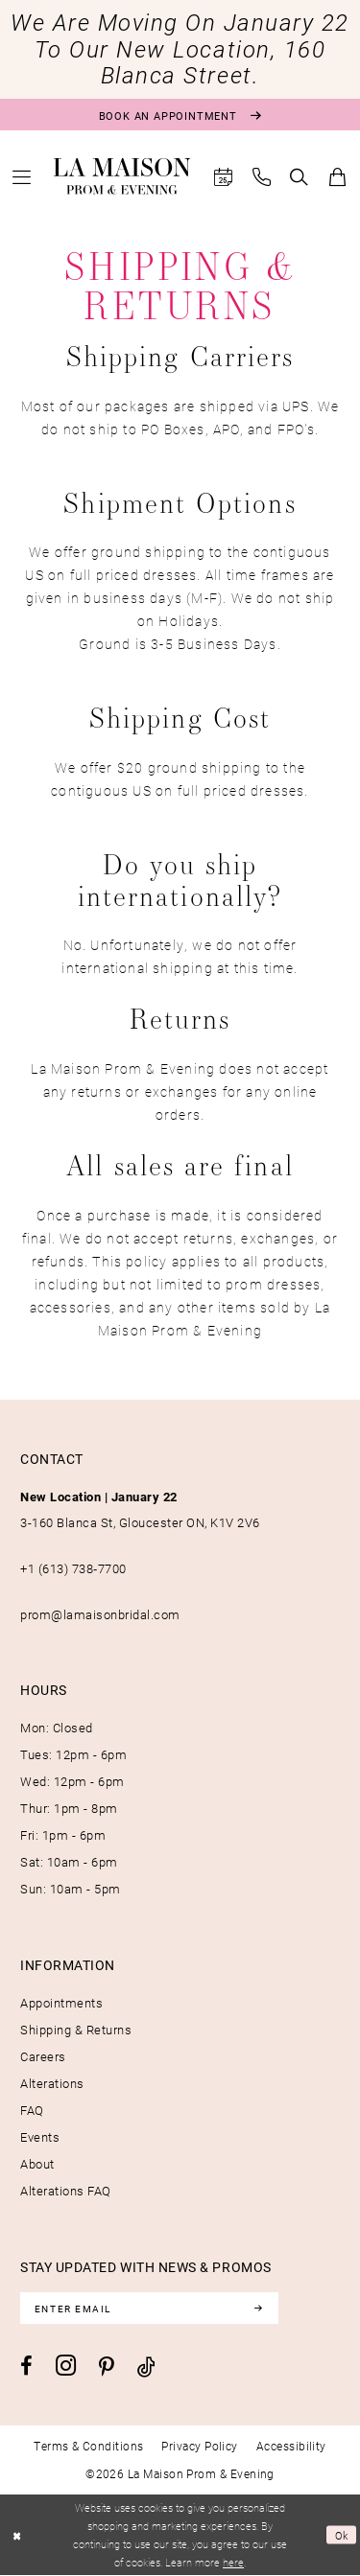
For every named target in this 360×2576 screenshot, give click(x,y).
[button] (22, 177)
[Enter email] (149, 2308)
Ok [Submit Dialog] (342, 2534)
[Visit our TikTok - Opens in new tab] (146, 2367)
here (233, 2563)
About (37, 2163)
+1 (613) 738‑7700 (73, 1568)
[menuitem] (22, 177)
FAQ (32, 2110)
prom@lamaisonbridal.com (100, 1614)
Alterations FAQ (65, 2190)
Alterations (52, 2083)
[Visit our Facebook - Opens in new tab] (26, 2366)
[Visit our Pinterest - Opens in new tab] (106, 2367)
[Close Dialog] (17, 2535)
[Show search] (299, 177)
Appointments (61, 2002)
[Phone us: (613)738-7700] (262, 177)
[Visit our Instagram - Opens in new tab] (66, 2366)
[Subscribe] (259, 2308)
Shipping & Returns (76, 2029)
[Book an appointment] (180, 114)
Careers (43, 2056)
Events (40, 2137)
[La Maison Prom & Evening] (122, 176)
